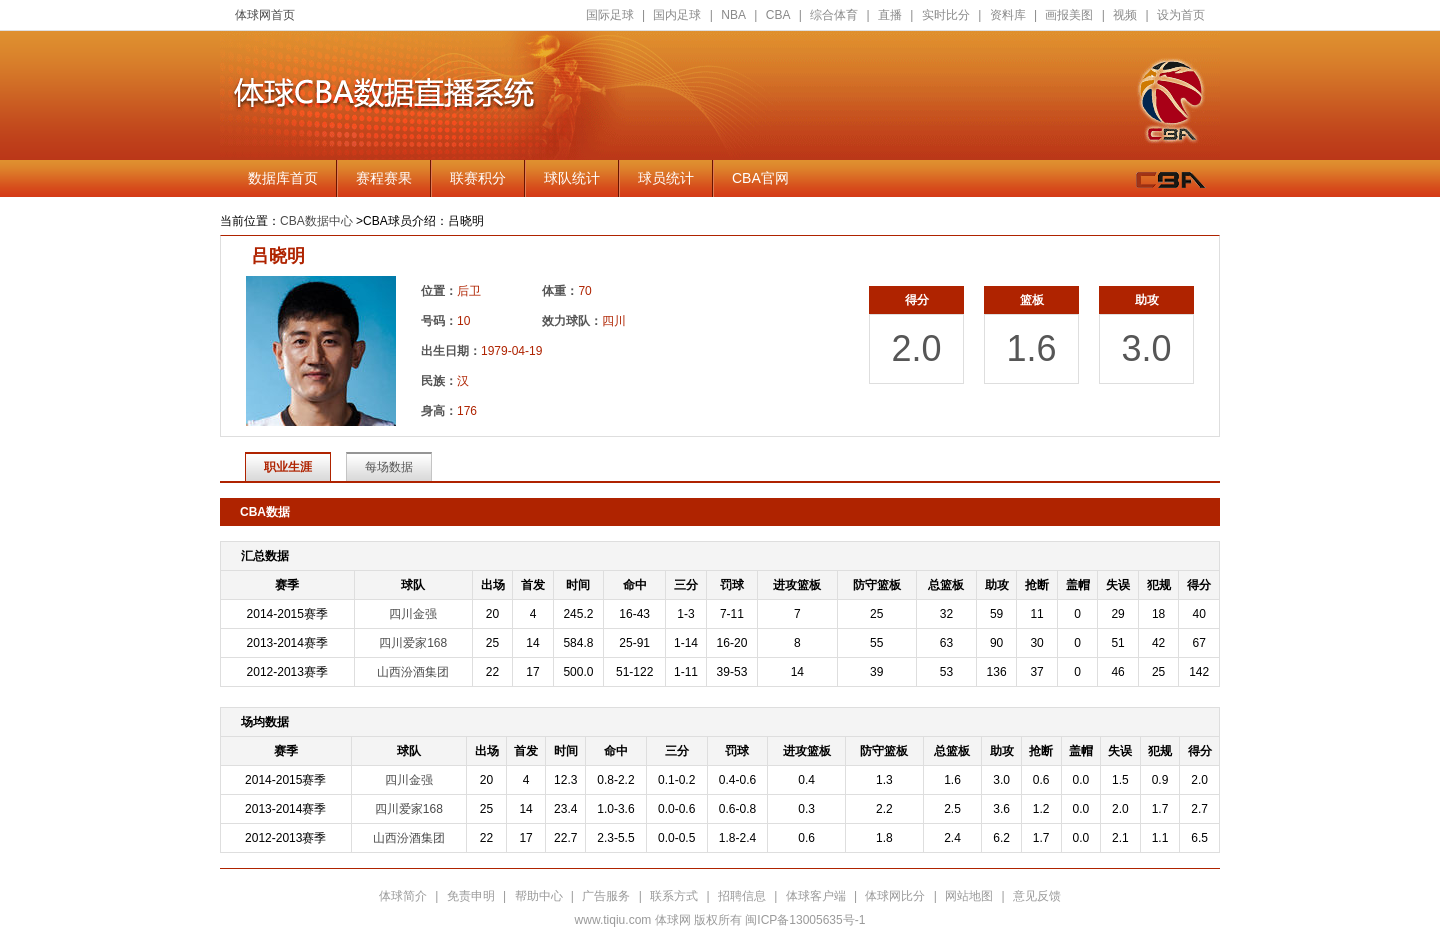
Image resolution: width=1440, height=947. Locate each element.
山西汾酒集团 (413, 672)
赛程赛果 (384, 178)
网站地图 (969, 896)
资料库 (1008, 15)
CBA (778, 15)
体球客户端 (816, 896)
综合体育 (834, 15)
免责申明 (471, 896)
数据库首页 (283, 178)
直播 (890, 15)
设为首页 (1181, 15)
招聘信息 (742, 896)
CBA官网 (760, 178)
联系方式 (674, 896)
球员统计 (666, 178)
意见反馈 (1037, 896)
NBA (733, 15)
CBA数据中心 (316, 221)
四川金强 (413, 614)
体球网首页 (265, 15)
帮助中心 (539, 896)
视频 (1125, 15)
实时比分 (946, 15)
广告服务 (606, 896)
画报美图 (1069, 15)
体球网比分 (895, 896)
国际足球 (610, 15)
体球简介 (403, 896)
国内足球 (677, 15)
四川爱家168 (413, 643)
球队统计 (572, 178)
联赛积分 (478, 178)
